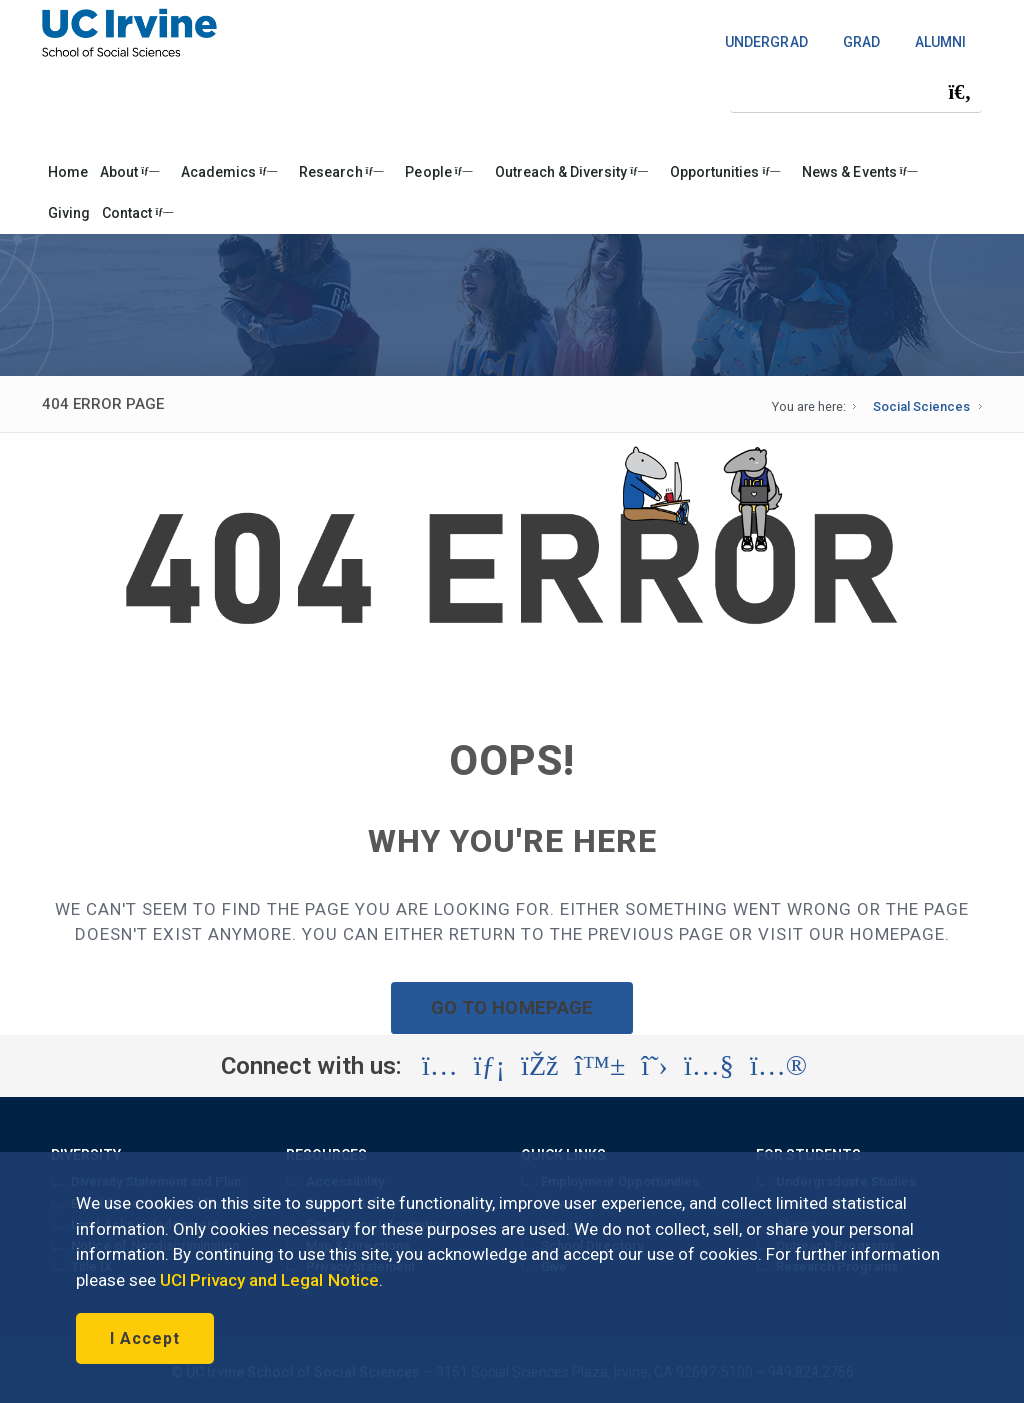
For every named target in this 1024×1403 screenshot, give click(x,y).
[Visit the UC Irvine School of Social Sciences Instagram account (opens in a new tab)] (440, 1066)
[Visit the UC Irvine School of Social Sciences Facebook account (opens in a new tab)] (539, 1066)
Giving (69, 213)
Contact (137, 213)
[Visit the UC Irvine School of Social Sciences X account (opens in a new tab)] (654, 1066)
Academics (229, 172)
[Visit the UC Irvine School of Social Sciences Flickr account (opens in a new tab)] (778, 1066)
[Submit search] (960, 92)
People (438, 172)
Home (68, 172)
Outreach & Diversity (571, 172)
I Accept (145, 1338)
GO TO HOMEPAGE (512, 1007)
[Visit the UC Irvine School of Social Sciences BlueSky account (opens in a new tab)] (600, 1066)
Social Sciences (921, 406)
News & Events (859, 172)
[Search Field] (856, 91)
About (129, 172)
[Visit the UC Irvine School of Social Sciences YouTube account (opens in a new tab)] (709, 1066)
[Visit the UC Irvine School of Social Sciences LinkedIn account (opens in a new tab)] (489, 1066)
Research (341, 172)
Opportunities (725, 172)
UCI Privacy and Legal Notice (269, 1280)
